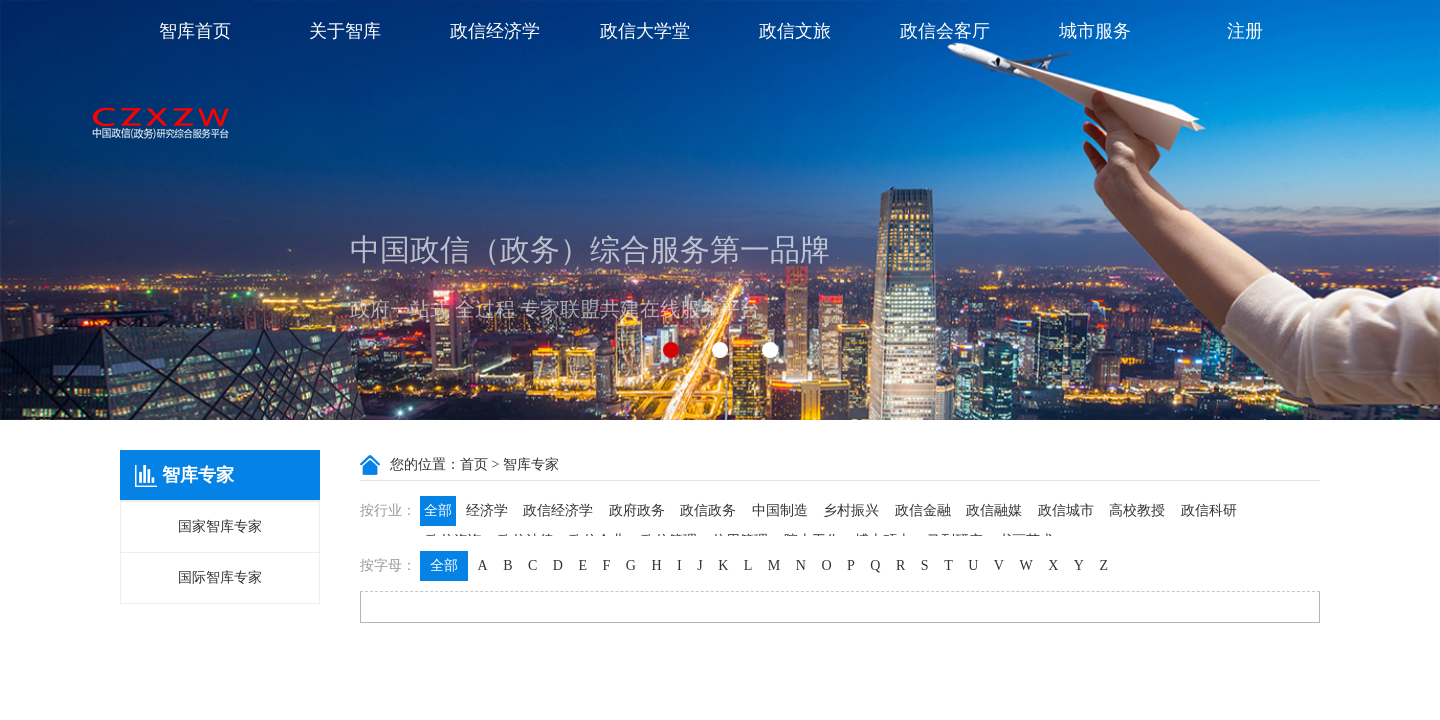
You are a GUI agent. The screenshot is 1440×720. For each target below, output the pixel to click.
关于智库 (345, 31)
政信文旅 (795, 31)
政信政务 (708, 510)
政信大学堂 (645, 31)
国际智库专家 (220, 577)
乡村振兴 (851, 510)
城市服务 (1095, 31)
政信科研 (1209, 510)
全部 (438, 510)
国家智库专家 (220, 526)
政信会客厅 (945, 31)
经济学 (487, 510)
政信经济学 (495, 31)
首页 (474, 464)
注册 (1245, 31)
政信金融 (923, 510)
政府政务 (637, 510)
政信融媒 (994, 510)
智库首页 (195, 31)
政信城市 (1066, 510)
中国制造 (780, 510)
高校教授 (1137, 510)
